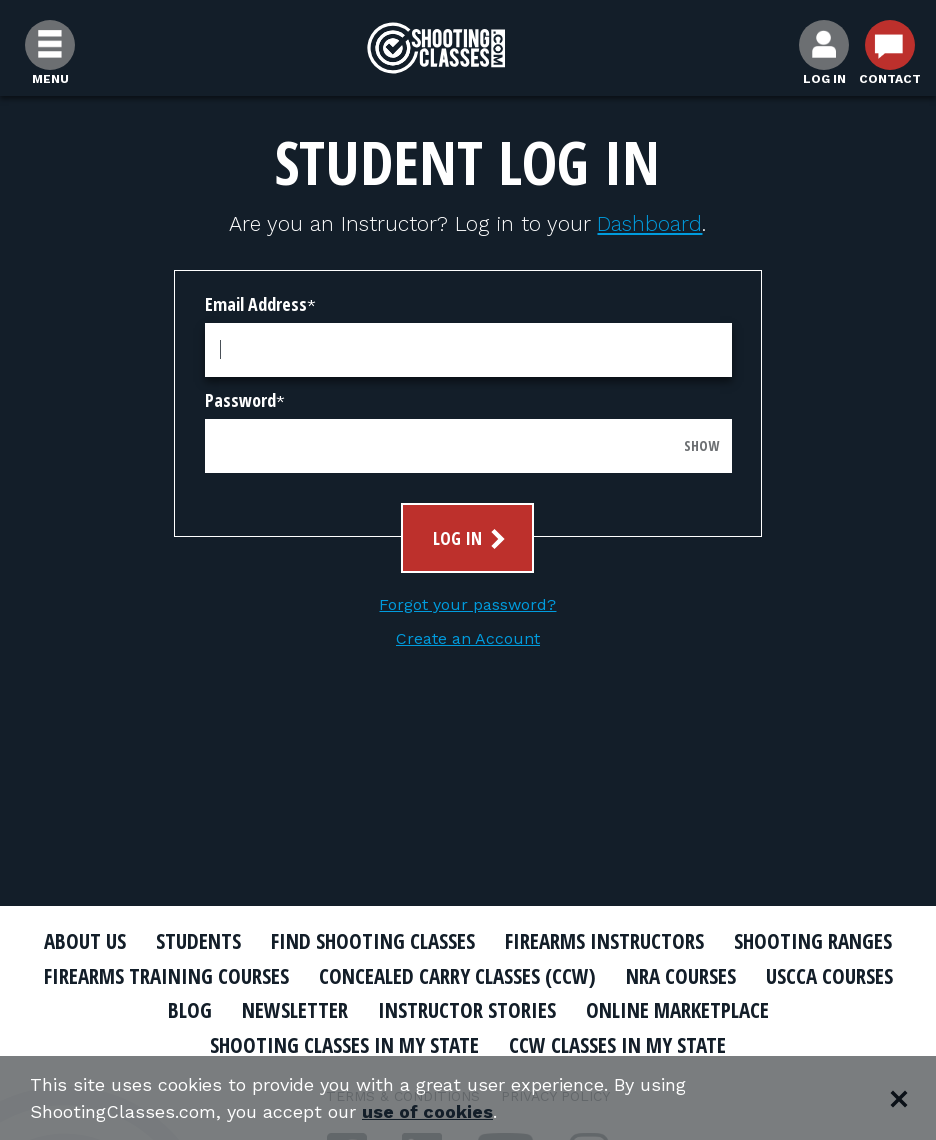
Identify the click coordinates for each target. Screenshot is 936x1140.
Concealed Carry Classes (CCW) (457, 976)
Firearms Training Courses (166, 976)
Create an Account (468, 638)
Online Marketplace (677, 1010)
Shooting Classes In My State (344, 1045)
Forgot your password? (467, 604)
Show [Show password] (701, 445)
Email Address (256, 304)
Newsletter (295, 1010)
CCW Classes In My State (617, 1045)
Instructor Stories (467, 1010)
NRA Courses (681, 976)
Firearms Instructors (604, 941)
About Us (85, 941)
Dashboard (649, 223)
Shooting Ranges (813, 941)
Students (198, 941)
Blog (190, 1010)
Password (240, 400)
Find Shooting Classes (373, 941)
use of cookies (427, 1111)
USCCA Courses (829, 976)
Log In (471, 538)
